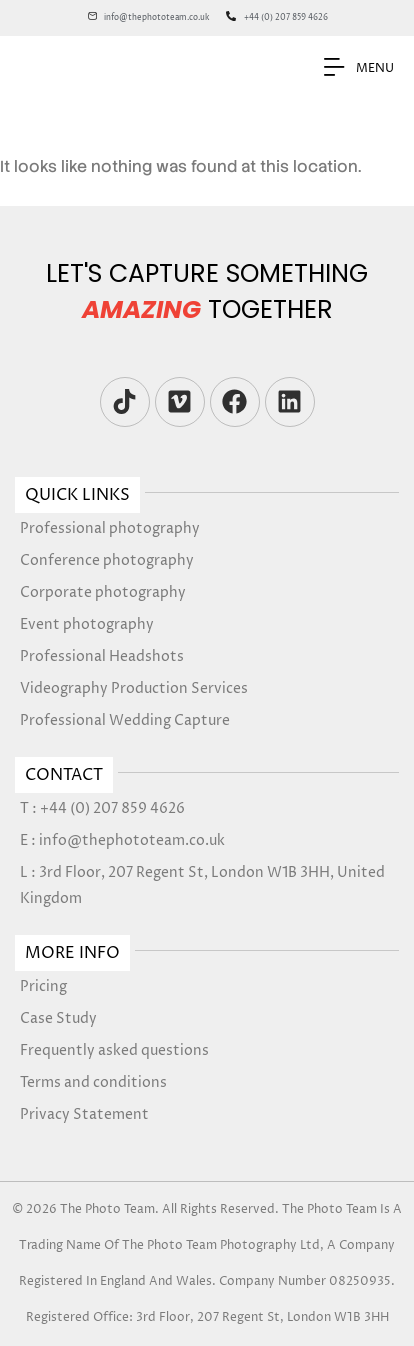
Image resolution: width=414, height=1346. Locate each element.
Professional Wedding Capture (125, 720)
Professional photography (110, 528)
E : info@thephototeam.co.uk (122, 840)
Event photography (87, 624)
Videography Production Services (134, 688)
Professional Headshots (102, 656)
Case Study (58, 1018)
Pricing (43, 986)
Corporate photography (103, 592)
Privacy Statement (84, 1114)
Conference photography (107, 560)
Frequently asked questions (114, 1050)
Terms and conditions (93, 1082)
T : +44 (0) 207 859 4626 (102, 808)
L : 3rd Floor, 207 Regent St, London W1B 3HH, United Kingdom (202, 885)
